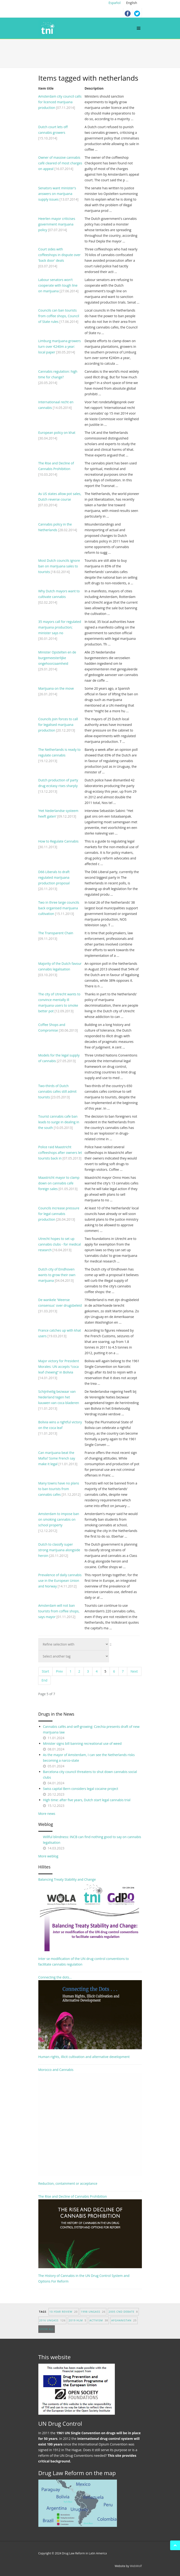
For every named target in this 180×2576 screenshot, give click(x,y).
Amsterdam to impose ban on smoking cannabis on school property (58, 1519)
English (131, 2)
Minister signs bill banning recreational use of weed (82, 1743)
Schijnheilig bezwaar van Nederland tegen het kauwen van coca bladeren (58, 1397)
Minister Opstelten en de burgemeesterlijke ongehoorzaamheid (57, 658)
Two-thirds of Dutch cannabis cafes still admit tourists (57, 1091)
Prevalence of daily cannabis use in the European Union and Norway (60, 1580)
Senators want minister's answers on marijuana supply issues (57, 194)
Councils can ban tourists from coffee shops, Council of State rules (58, 316)
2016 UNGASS (52, 2320)
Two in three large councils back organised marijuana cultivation (58, 908)
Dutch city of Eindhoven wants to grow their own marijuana (57, 1275)
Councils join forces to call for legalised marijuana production (58, 724)
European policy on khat (57, 432)
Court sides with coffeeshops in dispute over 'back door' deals (59, 255)
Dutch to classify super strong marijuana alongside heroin (59, 1550)
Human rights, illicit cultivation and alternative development (84, 2056)
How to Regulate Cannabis (58, 841)
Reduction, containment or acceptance (67, 2183)
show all (46, 2329)
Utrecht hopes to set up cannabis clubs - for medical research (59, 1244)
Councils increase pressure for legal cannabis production (59, 1214)
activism (99, 2320)
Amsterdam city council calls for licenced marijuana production (60, 102)
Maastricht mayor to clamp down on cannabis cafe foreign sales (59, 1183)
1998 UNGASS (93, 2311)
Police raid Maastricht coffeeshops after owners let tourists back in (60, 1152)
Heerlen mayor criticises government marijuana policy (56, 224)
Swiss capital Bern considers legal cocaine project (80, 1788)
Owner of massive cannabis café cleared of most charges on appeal (60, 163)
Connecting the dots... (90, 2012)
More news (46, 1813)
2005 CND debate (123, 2311)
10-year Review (63, 2311)
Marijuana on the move (56, 688)
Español (114, 2)
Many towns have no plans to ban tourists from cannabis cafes (58, 1489)
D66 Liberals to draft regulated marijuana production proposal (54, 877)
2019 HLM (77, 2320)
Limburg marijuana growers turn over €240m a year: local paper (59, 346)
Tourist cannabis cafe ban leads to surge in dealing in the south (58, 1122)
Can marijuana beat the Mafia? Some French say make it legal (56, 1458)
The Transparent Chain (55, 933)
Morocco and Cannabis (90, 2121)
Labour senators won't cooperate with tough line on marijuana (58, 285)
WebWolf (136, 2566)
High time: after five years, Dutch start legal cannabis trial (87, 1800)
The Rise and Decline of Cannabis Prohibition (90, 2231)
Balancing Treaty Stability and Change (90, 1914)
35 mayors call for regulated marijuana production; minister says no (59, 627)
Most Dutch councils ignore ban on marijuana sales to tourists (59, 566)
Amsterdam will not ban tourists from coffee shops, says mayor (59, 1611)
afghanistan (124, 2320)
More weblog (48, 1856)
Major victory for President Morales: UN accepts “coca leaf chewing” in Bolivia (58, 1366)
